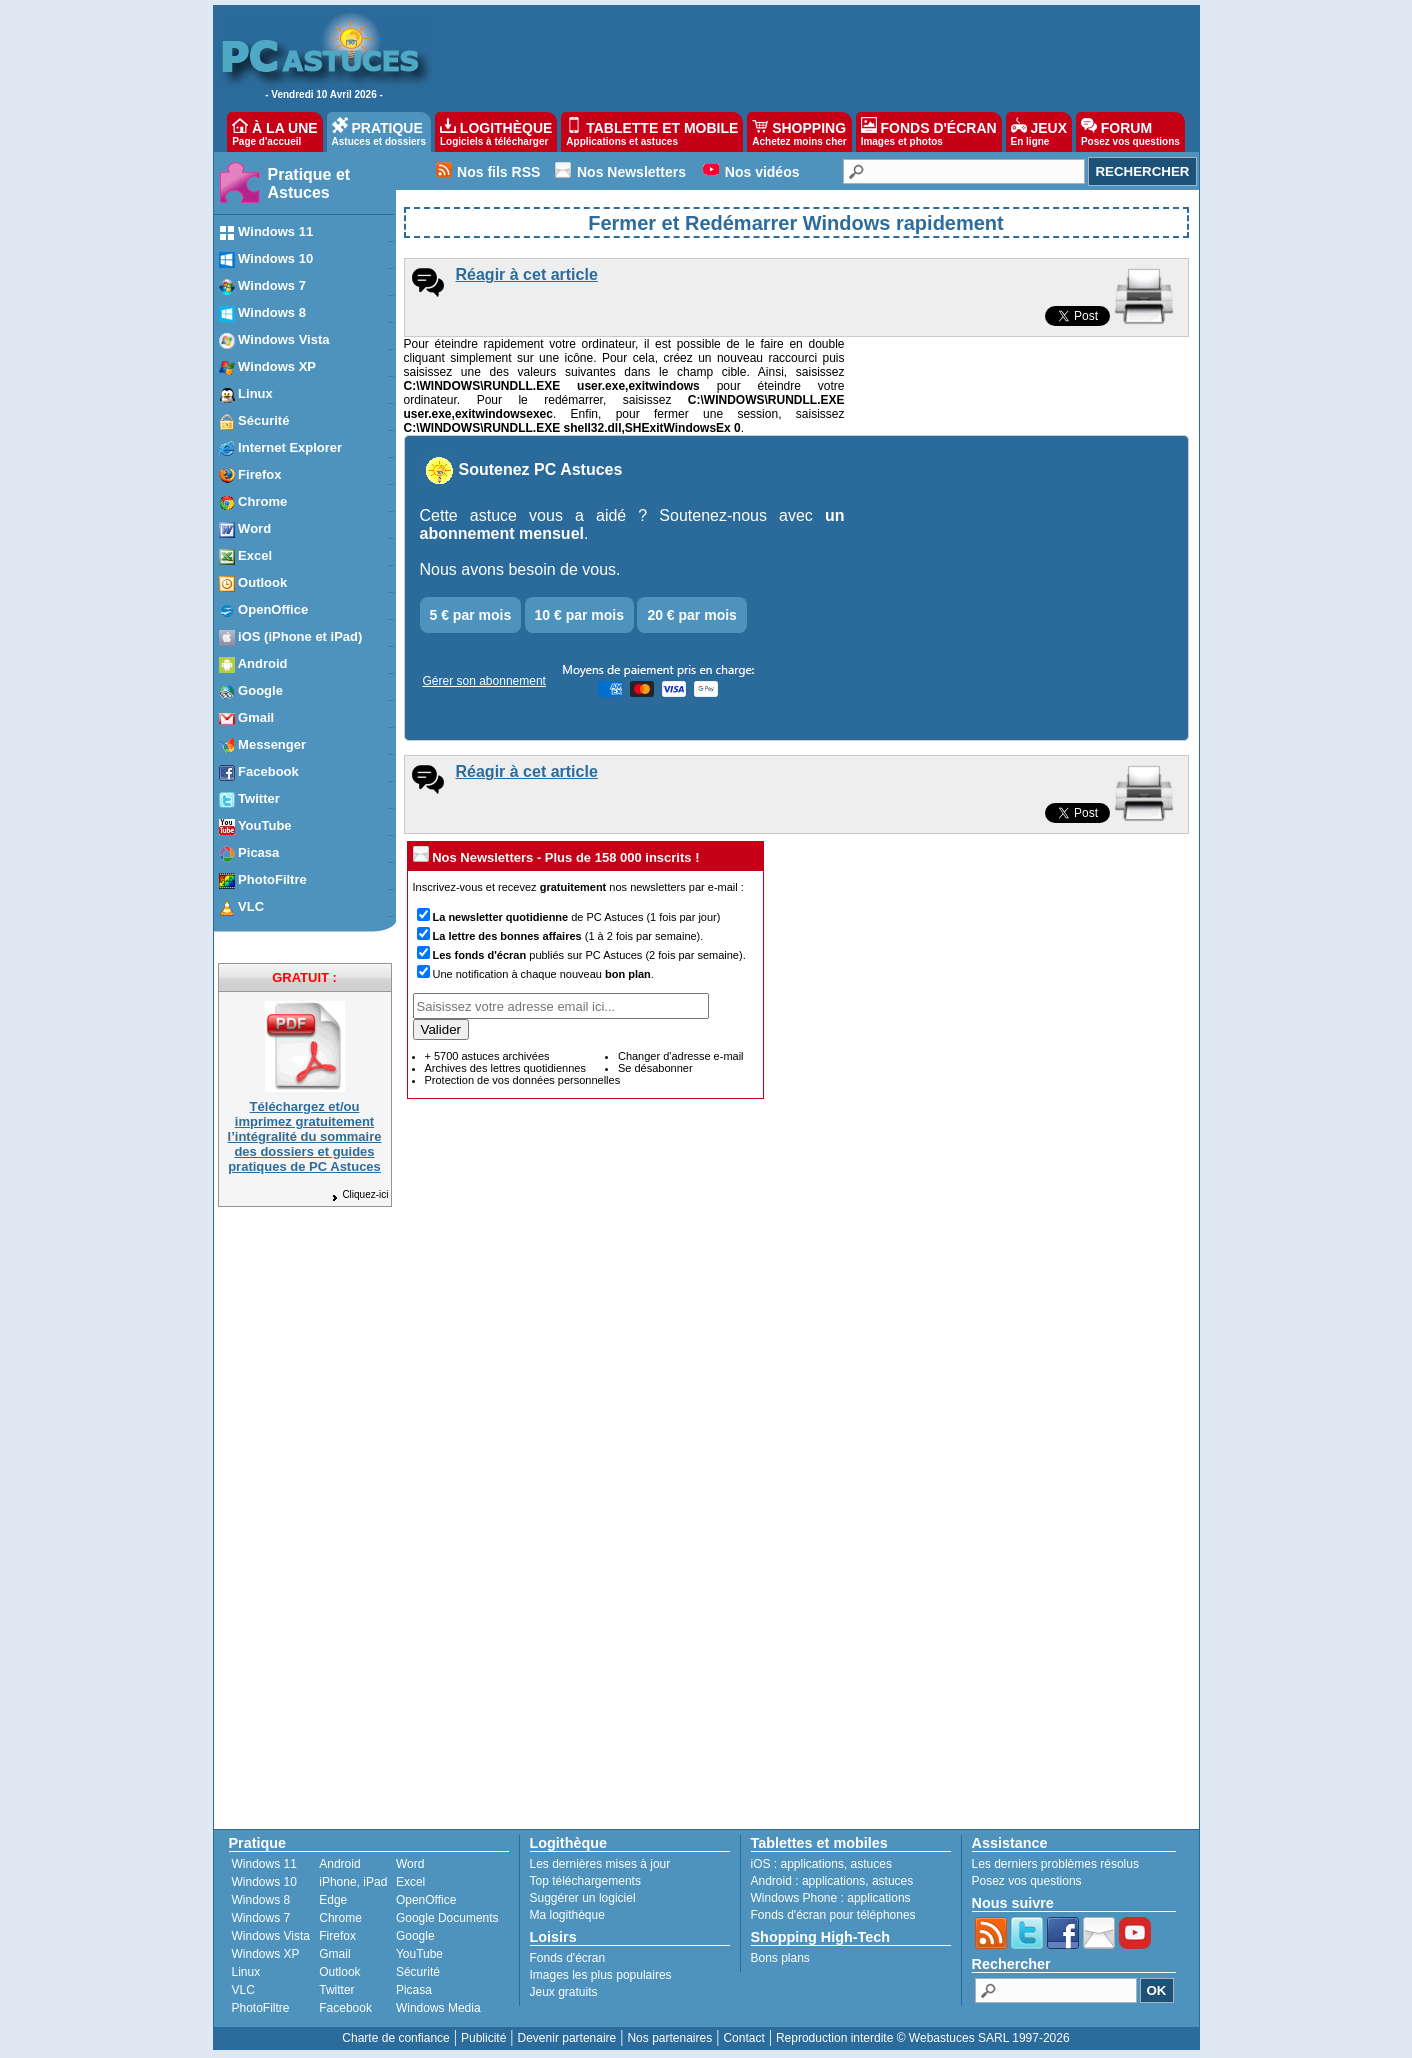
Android (339, 1864)
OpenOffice (426, 1900)
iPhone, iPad (353, 1882)
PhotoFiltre (261, 2008)
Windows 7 (261, 1918)
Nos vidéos (762, 172)
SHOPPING (799, 132)
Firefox (337, 1936)
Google (415, 1936)
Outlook (339, 1972)
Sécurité (418, 1972)
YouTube (419, 1954)
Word (410, 1864)
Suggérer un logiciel (583, 1898)
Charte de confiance (395, 2038)
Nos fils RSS (498, 172)
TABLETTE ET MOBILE (652, 132)
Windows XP (266, 1954)
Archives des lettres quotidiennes (505, 1068)
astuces (871, 1864)
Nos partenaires (669, 2038)
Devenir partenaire (567, 2038)
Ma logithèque (567, 1915)
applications (812, 1864)
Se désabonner (655, 1068)
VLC (243, 1990)
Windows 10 (264, 1882)
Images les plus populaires (601, 1975)
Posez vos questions (1027, 1881)
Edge (333, 1900)
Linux (246, 1972)
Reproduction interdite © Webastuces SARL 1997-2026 (923, 2038)
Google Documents (447, 1918)
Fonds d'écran (568, 1958)
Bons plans (780, 1958)
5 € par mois (471, 615)
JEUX (1039, 132)
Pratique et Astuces (309, 183)
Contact (743, 2038)
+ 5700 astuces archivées (487, 1056)
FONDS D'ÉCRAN (929, 132)
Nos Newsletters (631, 172)
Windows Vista (271, 1936)
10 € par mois (580, 615)
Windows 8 (261, 1900)
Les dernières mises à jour (600, 1864)
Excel (410, 1882)
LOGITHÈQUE (496, 132)
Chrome (340, 1918)
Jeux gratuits (564, 1992)
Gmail (334, 1954)
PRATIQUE (379, 132)
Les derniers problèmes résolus (1055, 1864)
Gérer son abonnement (484, 681)
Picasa (414, 1990)
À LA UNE (274, 132)
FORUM (1130, 132)
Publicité (483, 2038)
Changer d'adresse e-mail (681, 1056)
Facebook (345, 2008)
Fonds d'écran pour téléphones (833, 1915)
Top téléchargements (585, 1881)
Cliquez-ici (359, 1194)
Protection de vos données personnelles (523, 1080)
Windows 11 (264, 1864)
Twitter (336, 1990)
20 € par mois (692, 615)
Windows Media (438, 2008)
